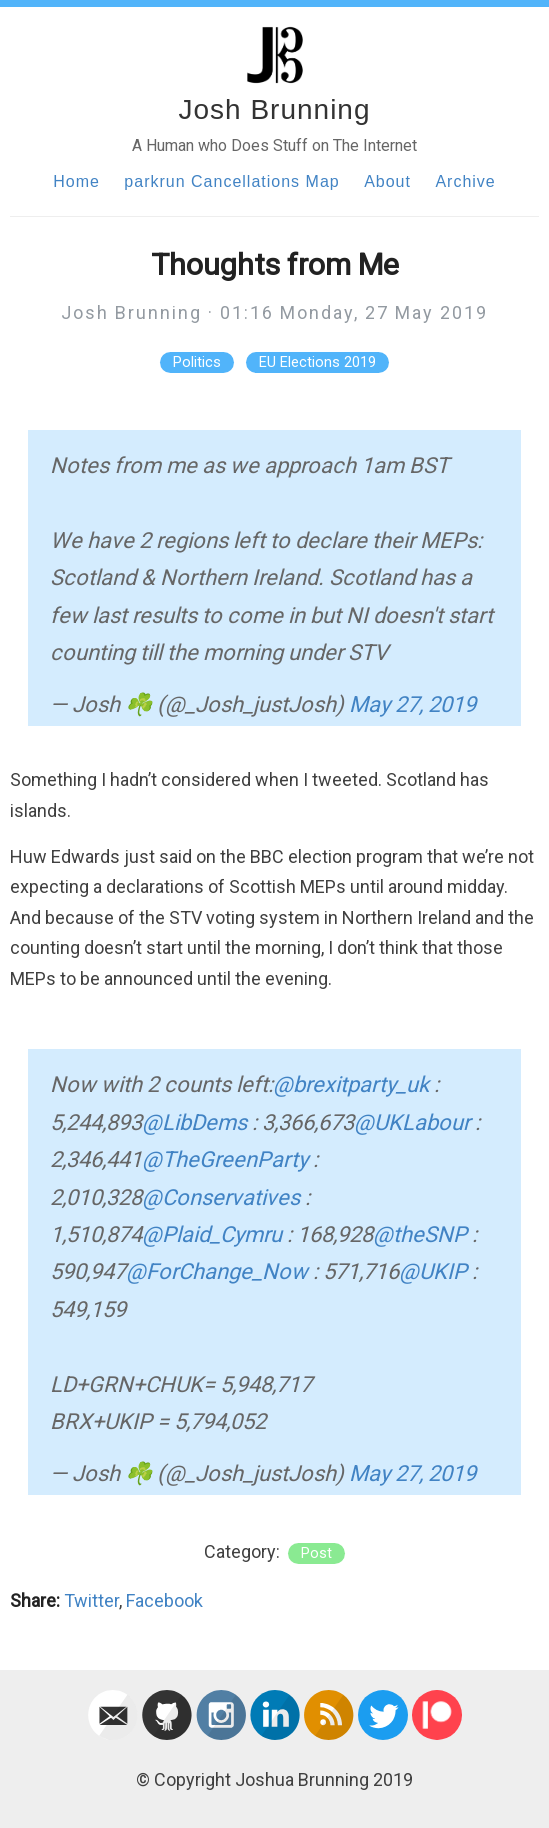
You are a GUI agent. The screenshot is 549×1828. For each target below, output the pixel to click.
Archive (465, 181)
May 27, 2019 (412, 704)
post (316, 1553)
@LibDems (194, 1122)
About (387, 181)
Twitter (91, 1600)
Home (76, 181)
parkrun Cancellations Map (231, 181)
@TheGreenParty (225, 1159)
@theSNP (420, 1234)
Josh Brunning (274, 109)
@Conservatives (221, 1197)
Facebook (164, 1600)
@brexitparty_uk (351, 1084)
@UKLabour (412, 1122)
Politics (197, 362)
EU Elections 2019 (317, 362)
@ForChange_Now (217, 1271)
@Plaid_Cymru (212, 1234)
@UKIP (433, 1271)
